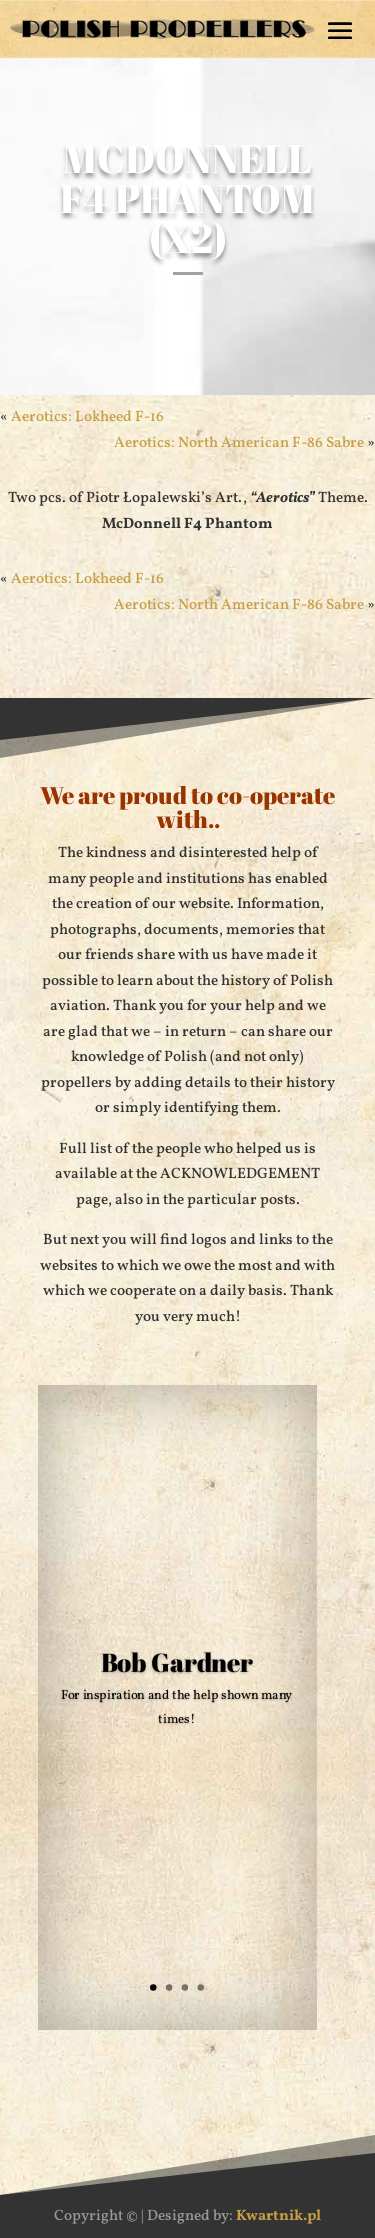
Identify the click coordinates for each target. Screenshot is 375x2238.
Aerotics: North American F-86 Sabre (239, 443)
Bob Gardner (176, 1665)
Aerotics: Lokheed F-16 (87, 417)
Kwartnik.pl (278, 2216)
